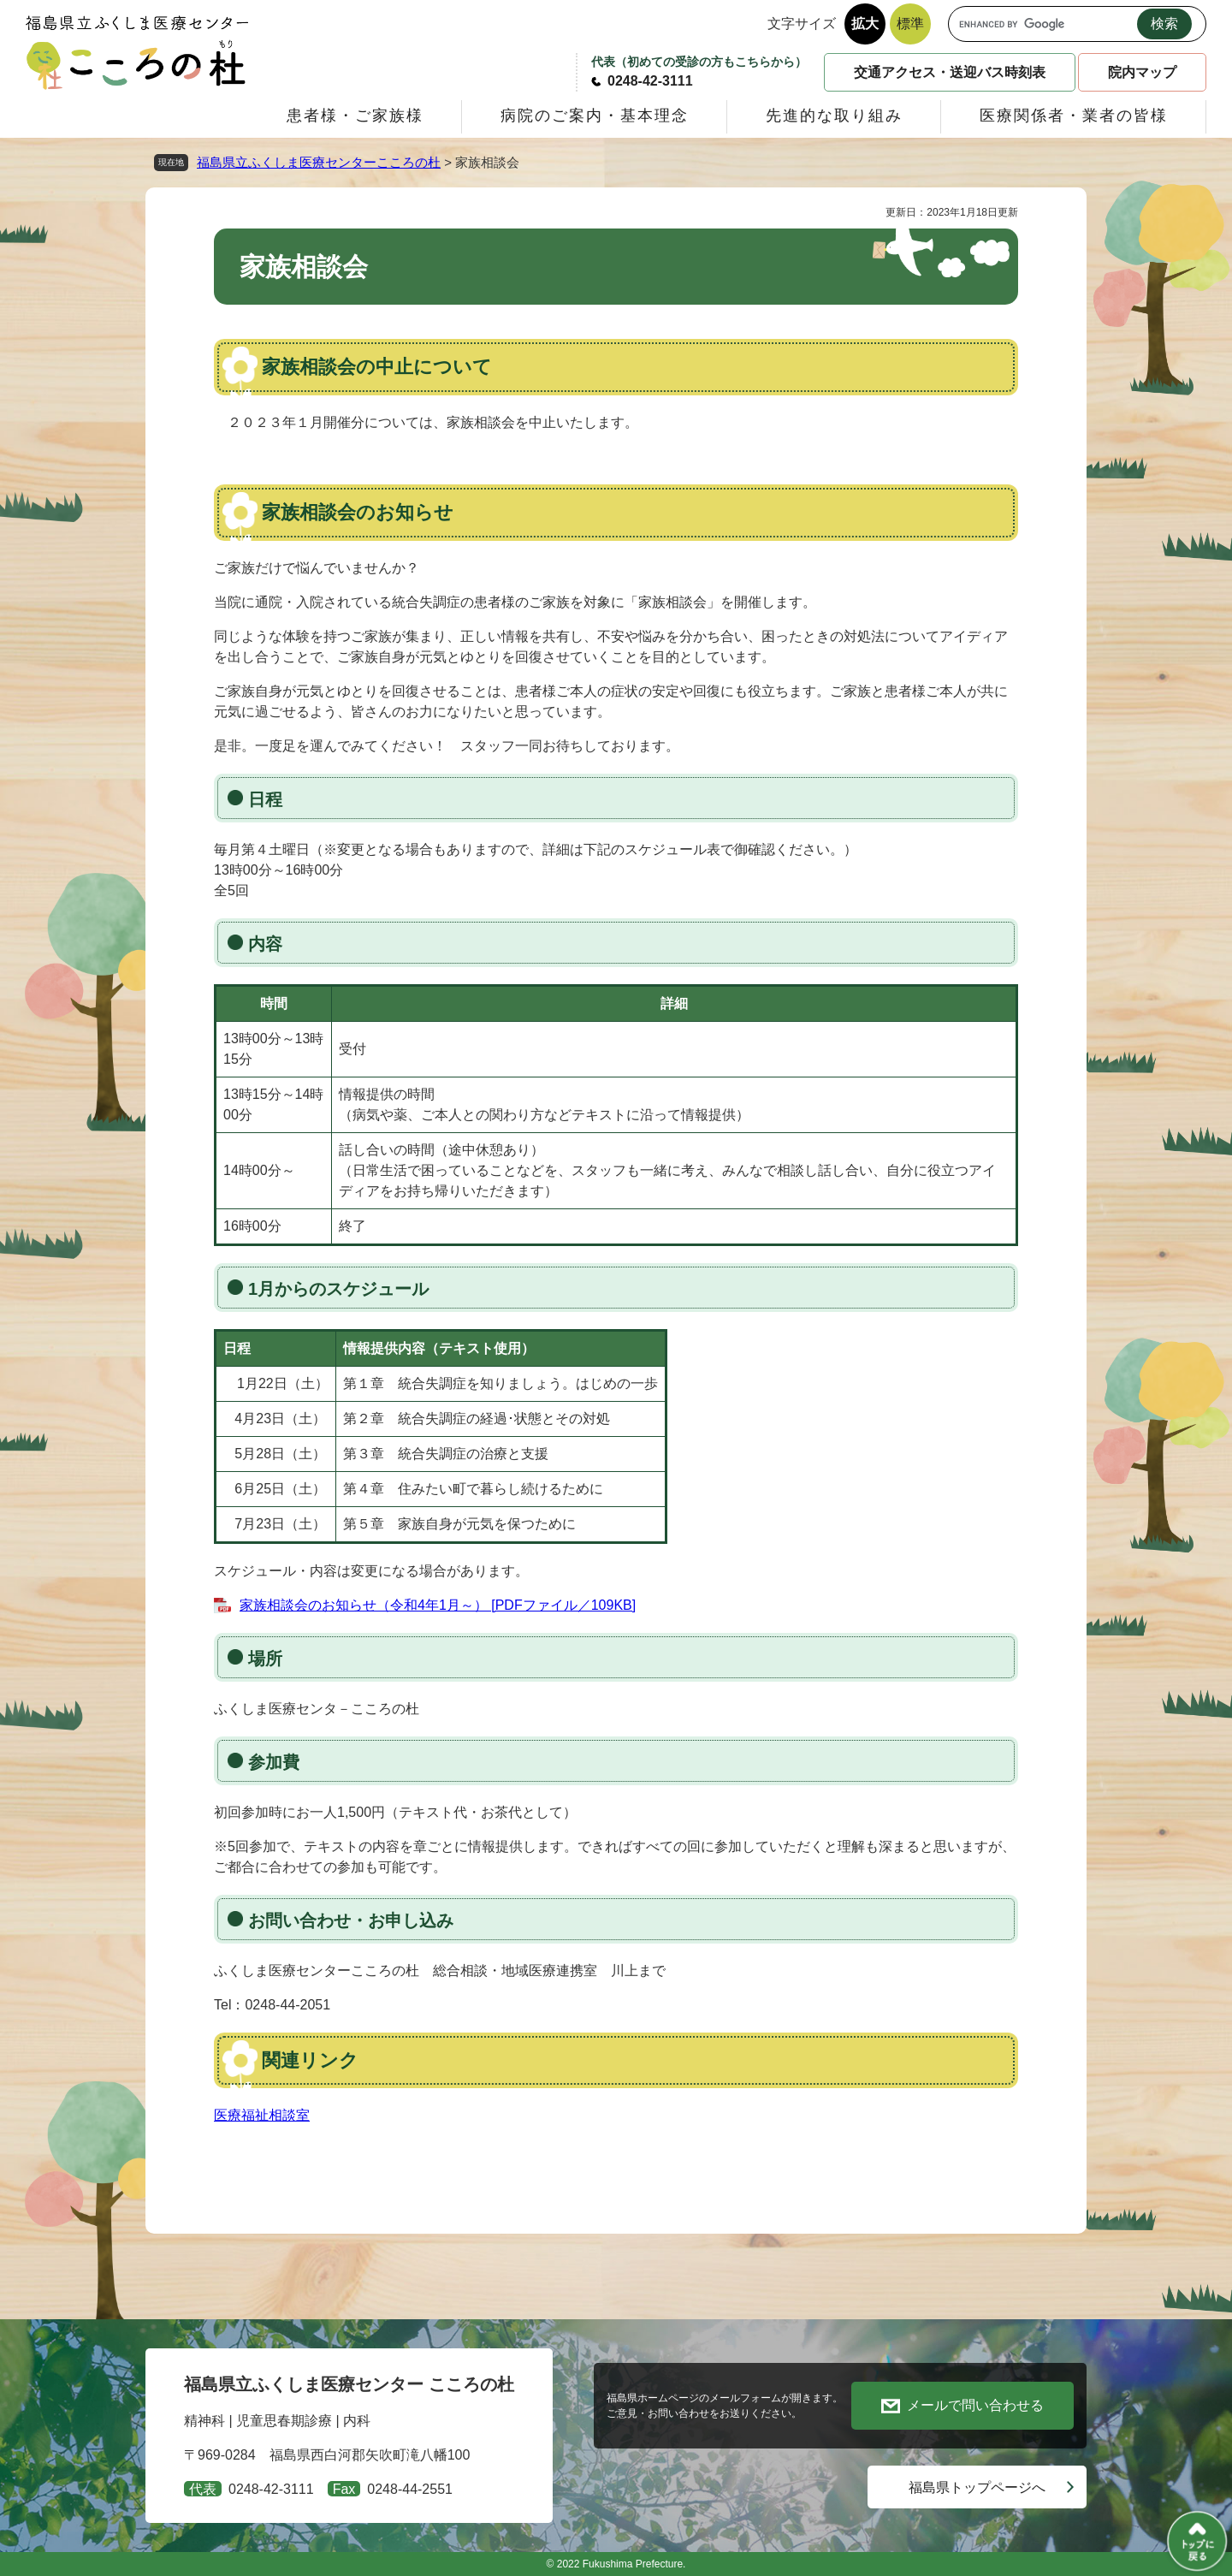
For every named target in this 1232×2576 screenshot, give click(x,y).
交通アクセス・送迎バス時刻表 (949, 72)
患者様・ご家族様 (355, 115)
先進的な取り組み (834, 115)
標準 (910, 23)
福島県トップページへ (977, 2487)
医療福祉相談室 (262, 2115)
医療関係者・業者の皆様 (1074, 115)
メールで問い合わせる (975, 2405)
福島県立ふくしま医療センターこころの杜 (319, 162)
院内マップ (1142, 72)
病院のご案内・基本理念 (594, 115)
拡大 (865, 23)
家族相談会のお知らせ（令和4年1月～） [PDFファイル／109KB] (438, 1605)
